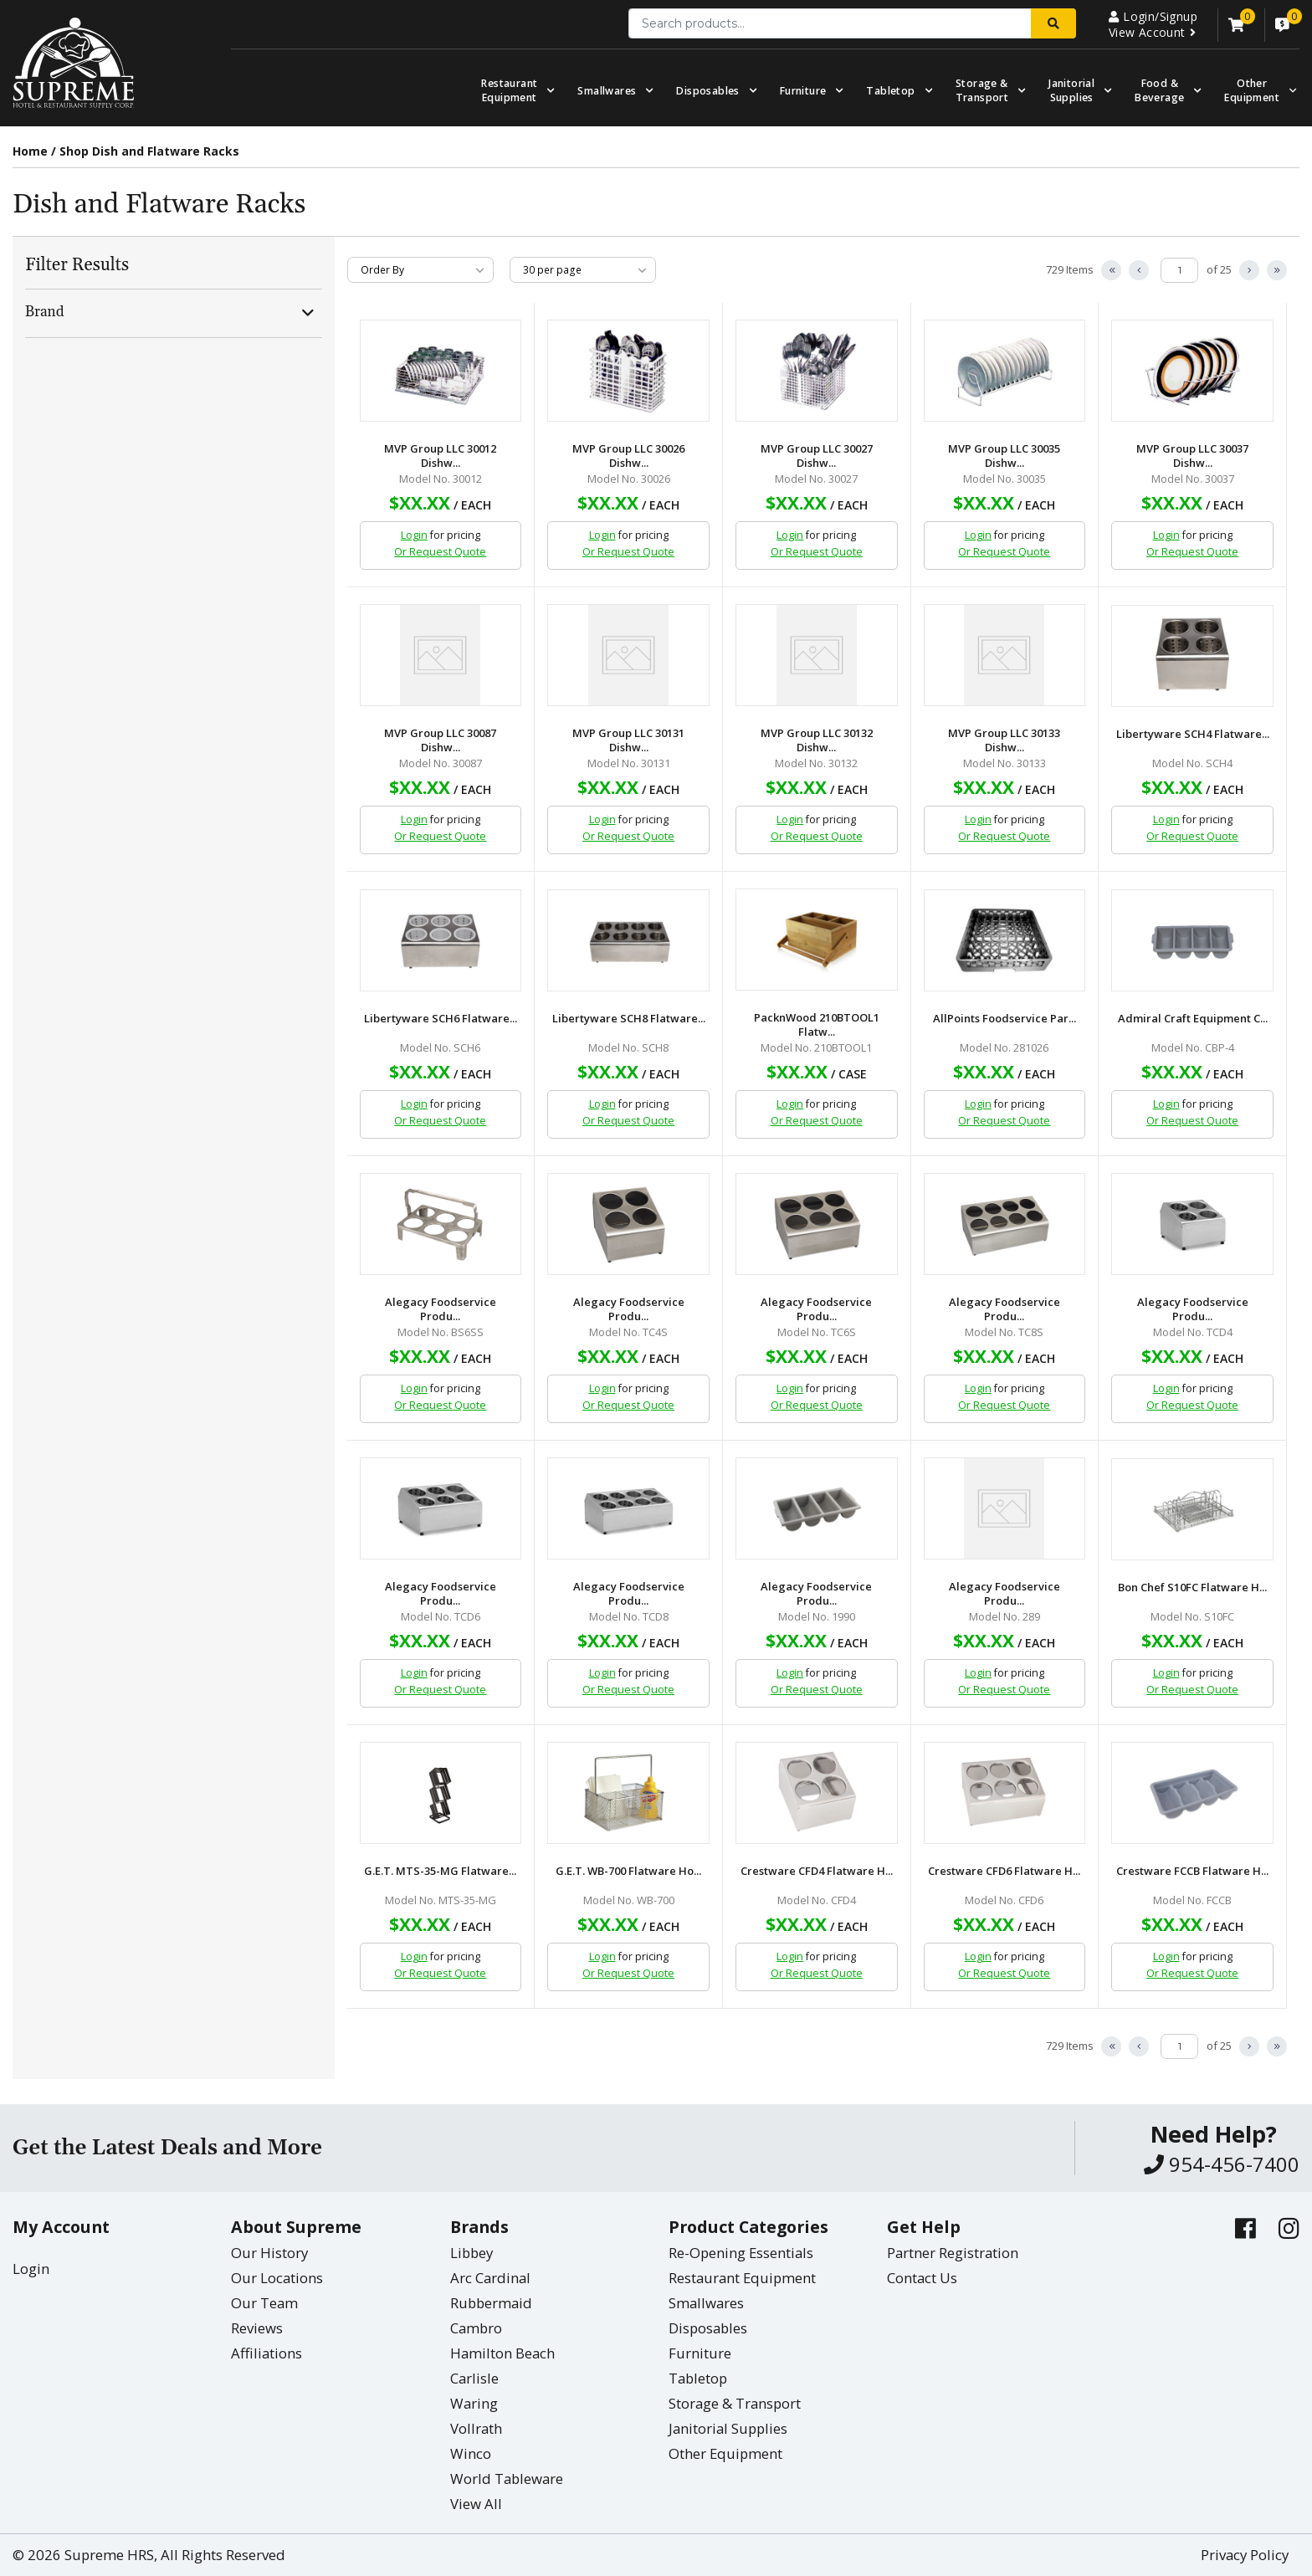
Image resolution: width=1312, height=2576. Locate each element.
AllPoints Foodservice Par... (1004, 1018)
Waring (474, 2403)
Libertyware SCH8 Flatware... (628, 1018)
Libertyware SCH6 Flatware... (440, 1018)
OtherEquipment (1251, 90)
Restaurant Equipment (509, 90)
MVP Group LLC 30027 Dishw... (817, 456)
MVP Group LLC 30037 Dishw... (1192, 456)
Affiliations (266, 2353)
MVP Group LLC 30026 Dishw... (628, 456)
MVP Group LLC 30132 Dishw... (817, 740)
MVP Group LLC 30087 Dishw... (440, 740)
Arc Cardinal (490, 2277)
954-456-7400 (1221, 2164)
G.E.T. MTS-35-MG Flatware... (440, 1871)
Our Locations (277, 2277)
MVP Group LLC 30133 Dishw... (1004, 740)
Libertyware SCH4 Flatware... (1192, 734)
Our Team (264, 2302)
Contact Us (922, 2277)
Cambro (476, 2328)
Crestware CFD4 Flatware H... (817, 1871)
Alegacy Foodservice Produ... (440, 1309)
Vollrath (476, 2428)
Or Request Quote (440, 552)
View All (476, 2503)
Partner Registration (952, 2252)
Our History (269, 2252)
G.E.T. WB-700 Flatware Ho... (628, 1871)
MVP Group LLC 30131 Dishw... (628, 740)
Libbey (471, 2252)
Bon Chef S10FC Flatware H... (1192, 1587)
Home (30, 151)
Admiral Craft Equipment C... (1193, 1018)
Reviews (257, 2328)
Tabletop (890, 91)
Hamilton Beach (502, 2353)
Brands (479, 2226)
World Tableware (506, 2478)
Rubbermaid (491, 2302)
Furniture (803, 91)
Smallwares (606, 91)
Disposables (707, 91)
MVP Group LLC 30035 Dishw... (1004, 456)
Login (414, 535)
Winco (470, 2453)
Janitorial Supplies (1071, 90)
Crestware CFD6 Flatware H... (1004, 1871)
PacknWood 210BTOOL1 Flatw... (816, 1025)
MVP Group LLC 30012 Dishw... (440, 456)
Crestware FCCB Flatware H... (1192, 1871)
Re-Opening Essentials (741, 2252)
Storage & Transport (982, 90)
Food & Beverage (1159, 90)
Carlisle (474, 2378)
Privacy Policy (1245, 2554)
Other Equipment (725, 2453)
